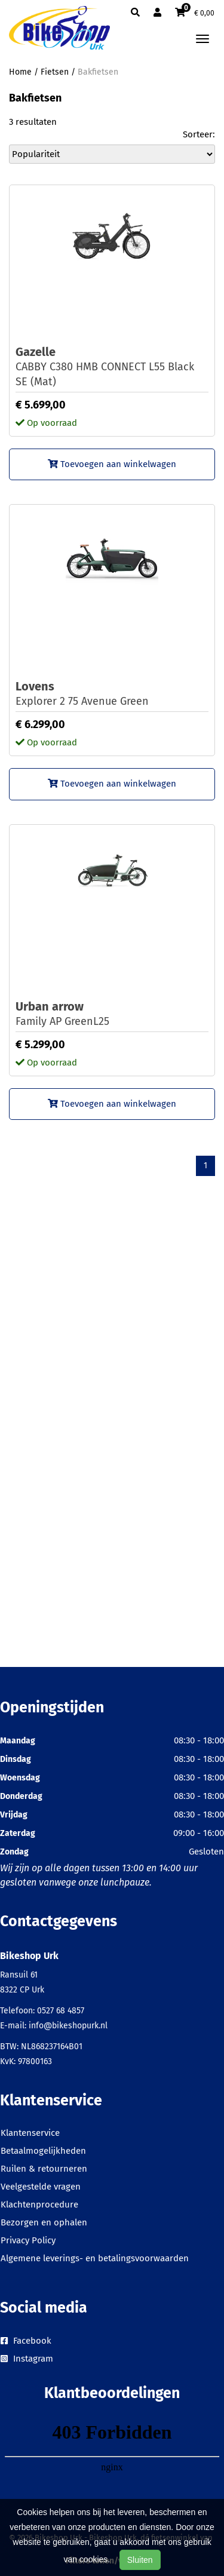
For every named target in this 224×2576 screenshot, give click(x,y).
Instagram (27, 2358)
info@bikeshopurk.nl (68, 2026)
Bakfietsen (98, 72)
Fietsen (55, 72)
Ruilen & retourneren (44, 2168)
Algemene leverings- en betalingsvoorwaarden (95, 2258)
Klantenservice (30, 2132)
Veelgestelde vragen (41, 2186)
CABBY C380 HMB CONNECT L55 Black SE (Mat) (112, 366)
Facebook (26, 2340)
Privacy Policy (28, 2240)
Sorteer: (199, 134)
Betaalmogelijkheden (43, 2150)
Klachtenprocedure (39, 2204)
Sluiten (140, 2560)
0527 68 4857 (60, 2011)
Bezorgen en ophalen (44, 2222)
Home (20, 72)
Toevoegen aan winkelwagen (112, 464)
